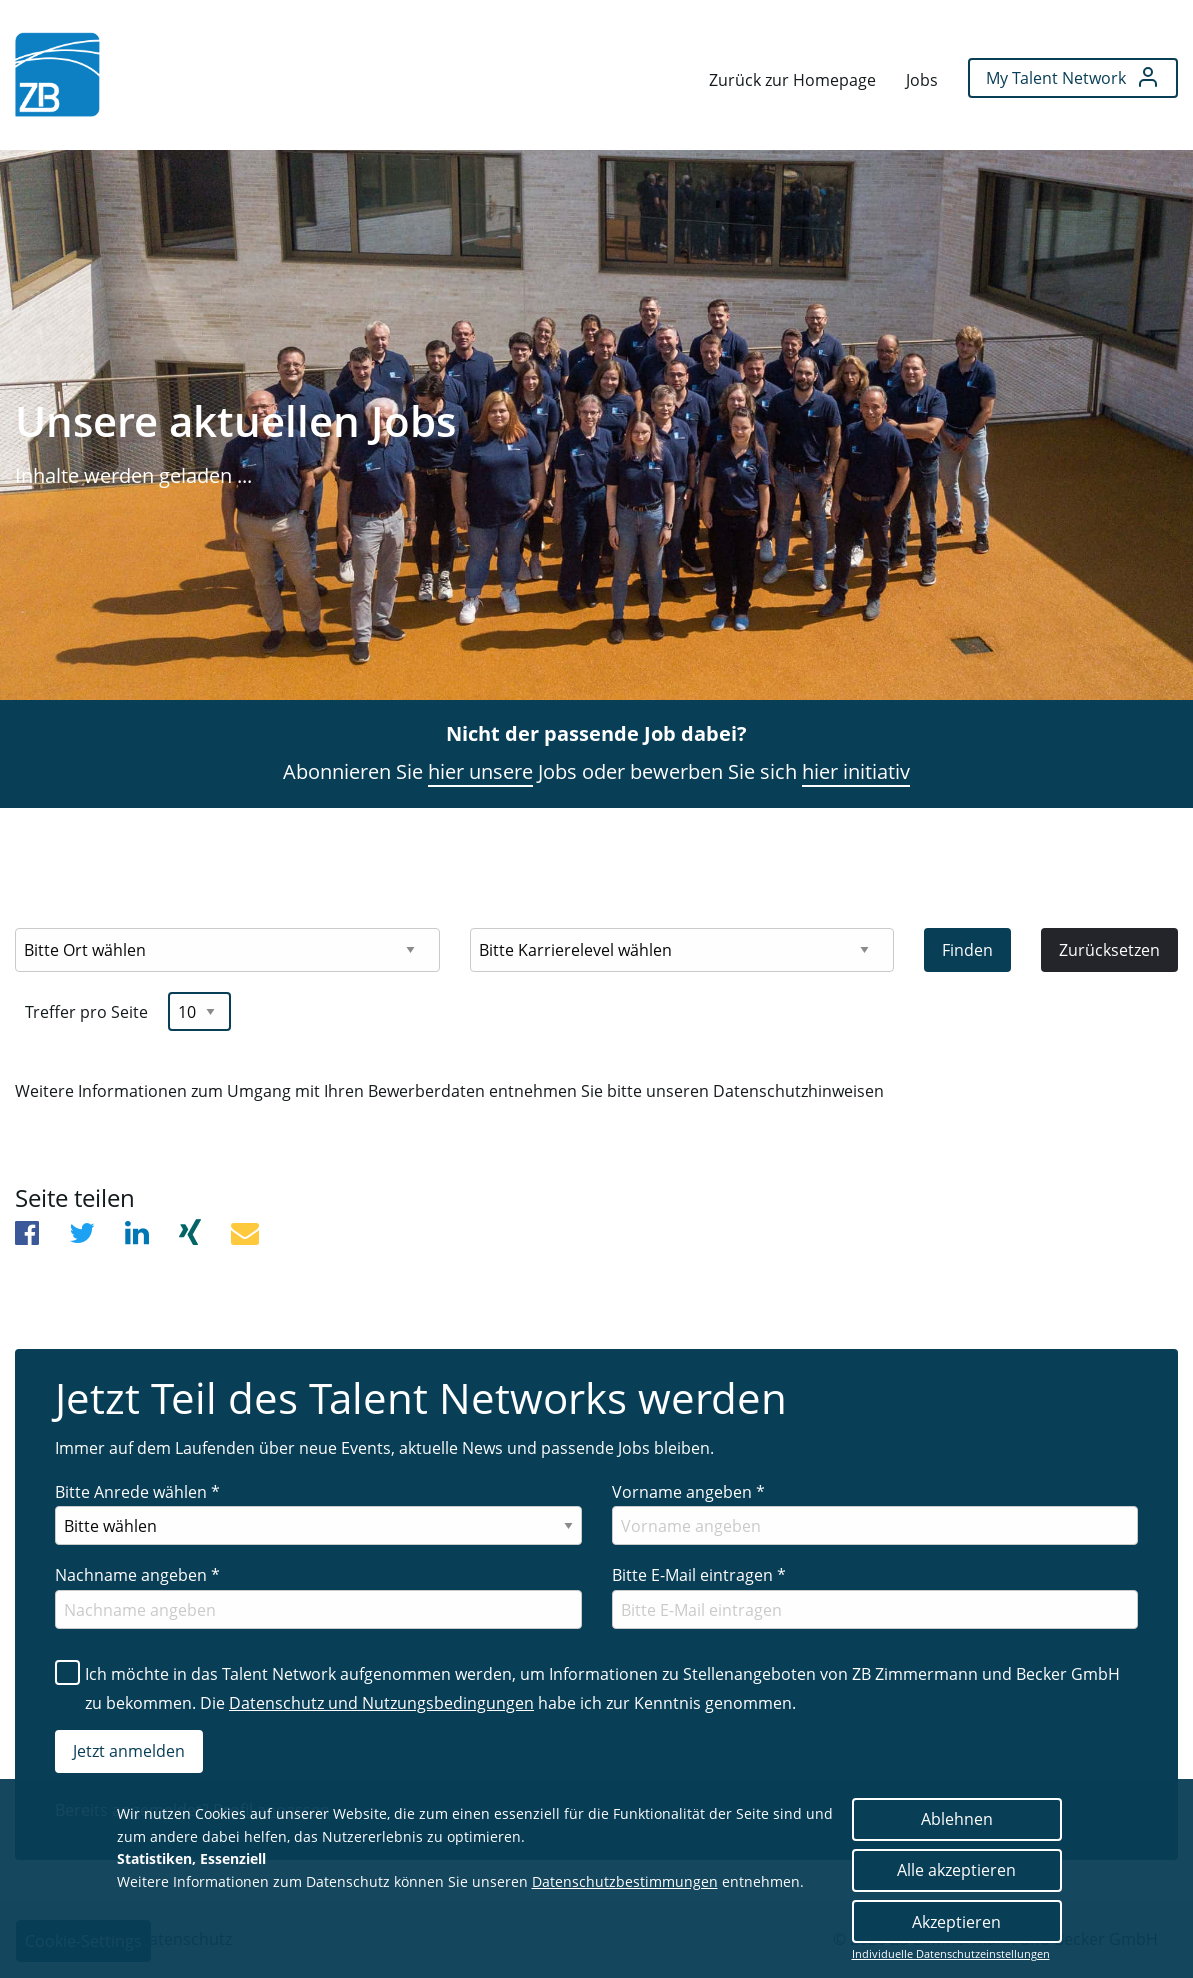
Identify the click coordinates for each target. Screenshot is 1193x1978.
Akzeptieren (956, 1922)
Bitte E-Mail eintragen (699, 1575)
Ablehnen (957, 1819)
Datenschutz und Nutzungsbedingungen (381, 1703)
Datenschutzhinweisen (798, 1091)
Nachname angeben (137, 1575)
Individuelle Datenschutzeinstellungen (951, 1954)
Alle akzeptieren (956, 1870)
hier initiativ (856, 771)
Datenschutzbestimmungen (625, 1881)
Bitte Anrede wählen (137, 1492)
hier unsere (480, 771)
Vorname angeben (688, 1492)
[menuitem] (57, 74)
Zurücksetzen (1109, 950)
